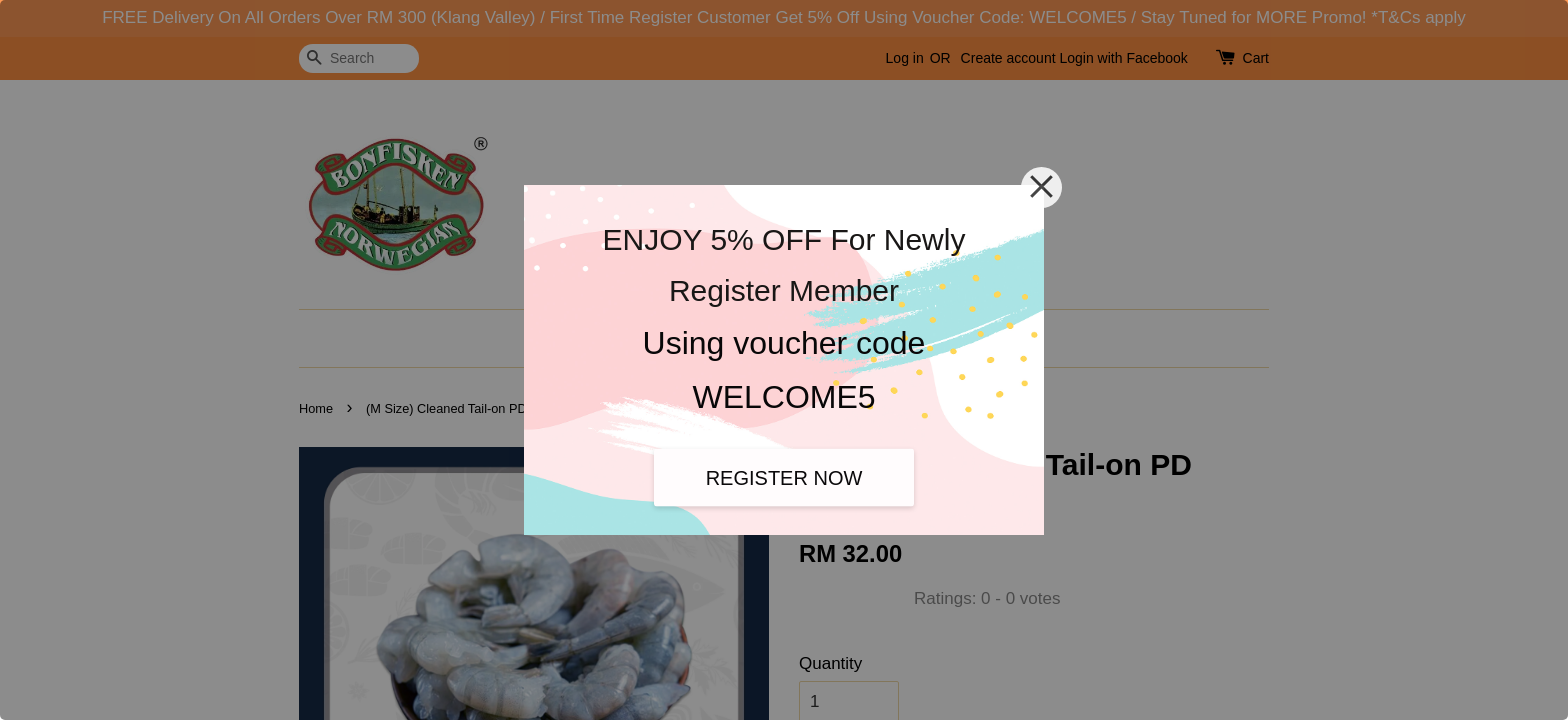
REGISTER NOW (784, 477)
